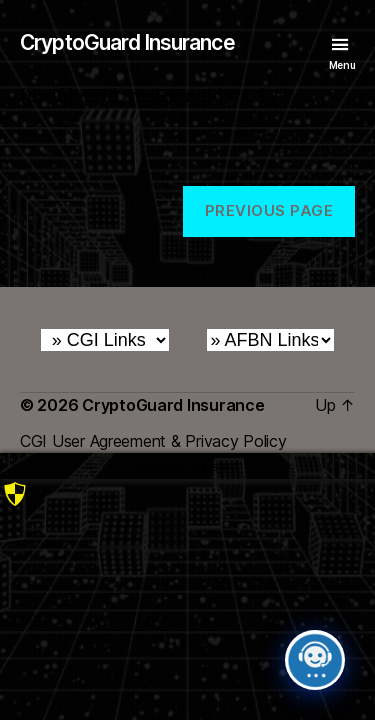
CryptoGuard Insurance (127, 42)
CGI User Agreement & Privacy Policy (153, 441)
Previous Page (269, 210)
